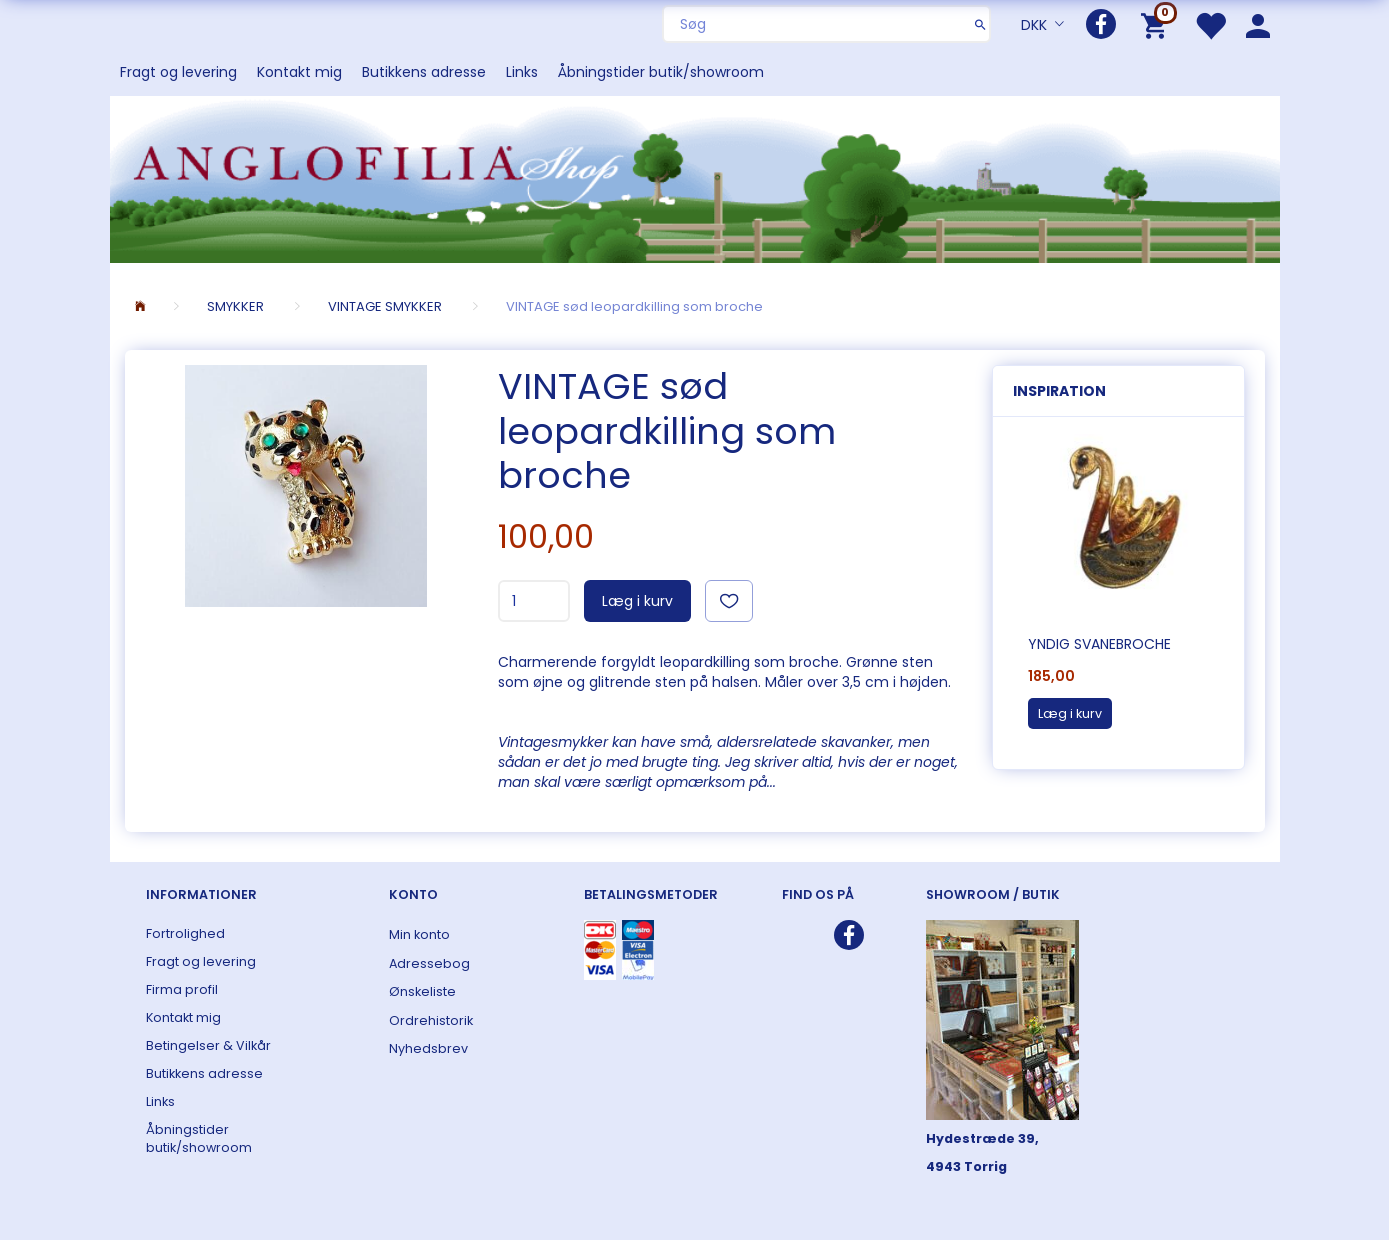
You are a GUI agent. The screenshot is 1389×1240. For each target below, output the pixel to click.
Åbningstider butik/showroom (661, 72)
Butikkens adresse (424, 72)
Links (522, 72)
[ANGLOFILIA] (695, 177)
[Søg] (980, 24)
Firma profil (182, 989)
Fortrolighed (185, 933)
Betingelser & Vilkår (208, 1045)
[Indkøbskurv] (1157, 24)
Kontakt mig (299, 72)
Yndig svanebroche (1099, 644)
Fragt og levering (178, 72)
